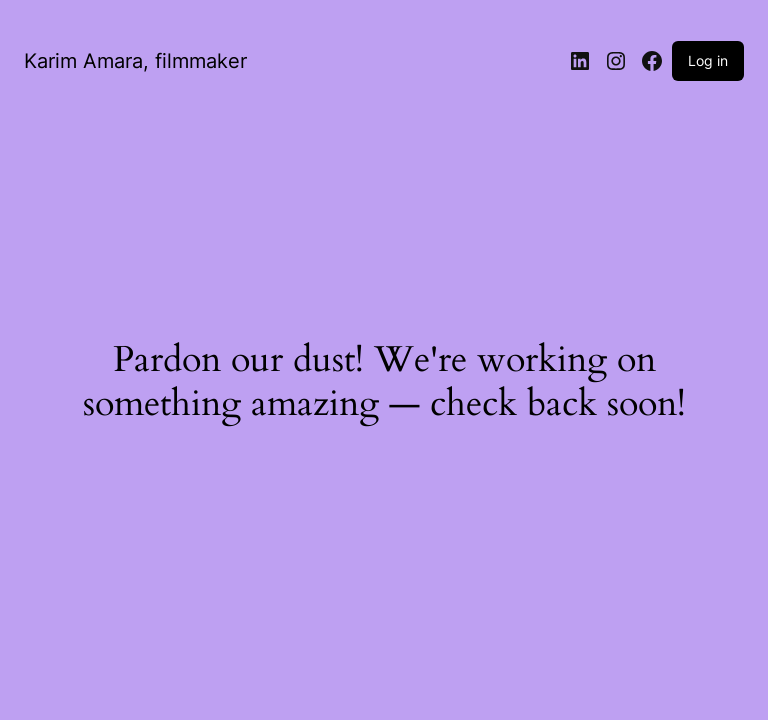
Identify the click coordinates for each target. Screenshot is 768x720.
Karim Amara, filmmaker (135, 61)
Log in (708, 60)
